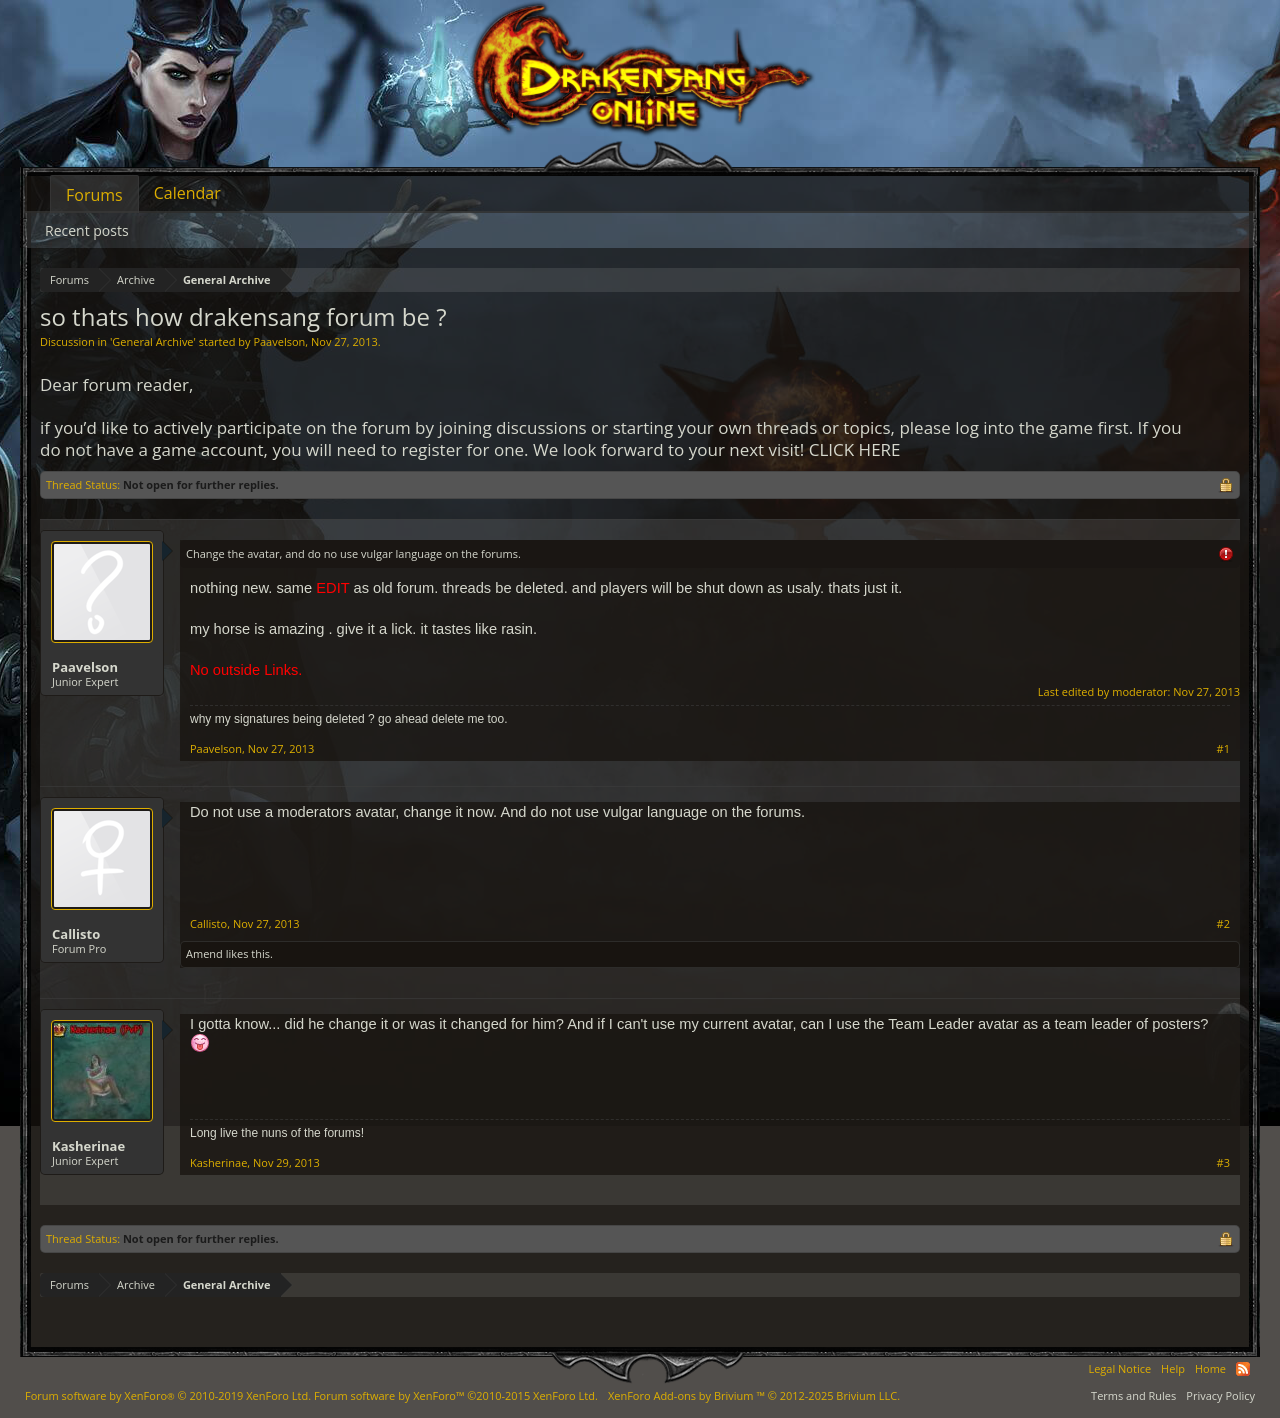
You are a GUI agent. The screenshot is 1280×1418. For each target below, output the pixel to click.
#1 (1223, 749)
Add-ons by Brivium (754, 1395)
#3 (1223, 1163)
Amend (204, 953)
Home (1210, 1368)
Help (1173, 1368)
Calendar (187, 193)
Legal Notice (1119, 1368)
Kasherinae (88, 1146)
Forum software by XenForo (168, 1395)
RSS (1243, 1369)
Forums (94, 195)
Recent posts (87, 230)
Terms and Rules (1133, 1395)
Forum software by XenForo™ (456, 1395)
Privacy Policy (1220, 1395)
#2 (1223, 924)
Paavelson (279, 341)
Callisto (76, 934)
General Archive (152, 341)
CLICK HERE (855, 449)
